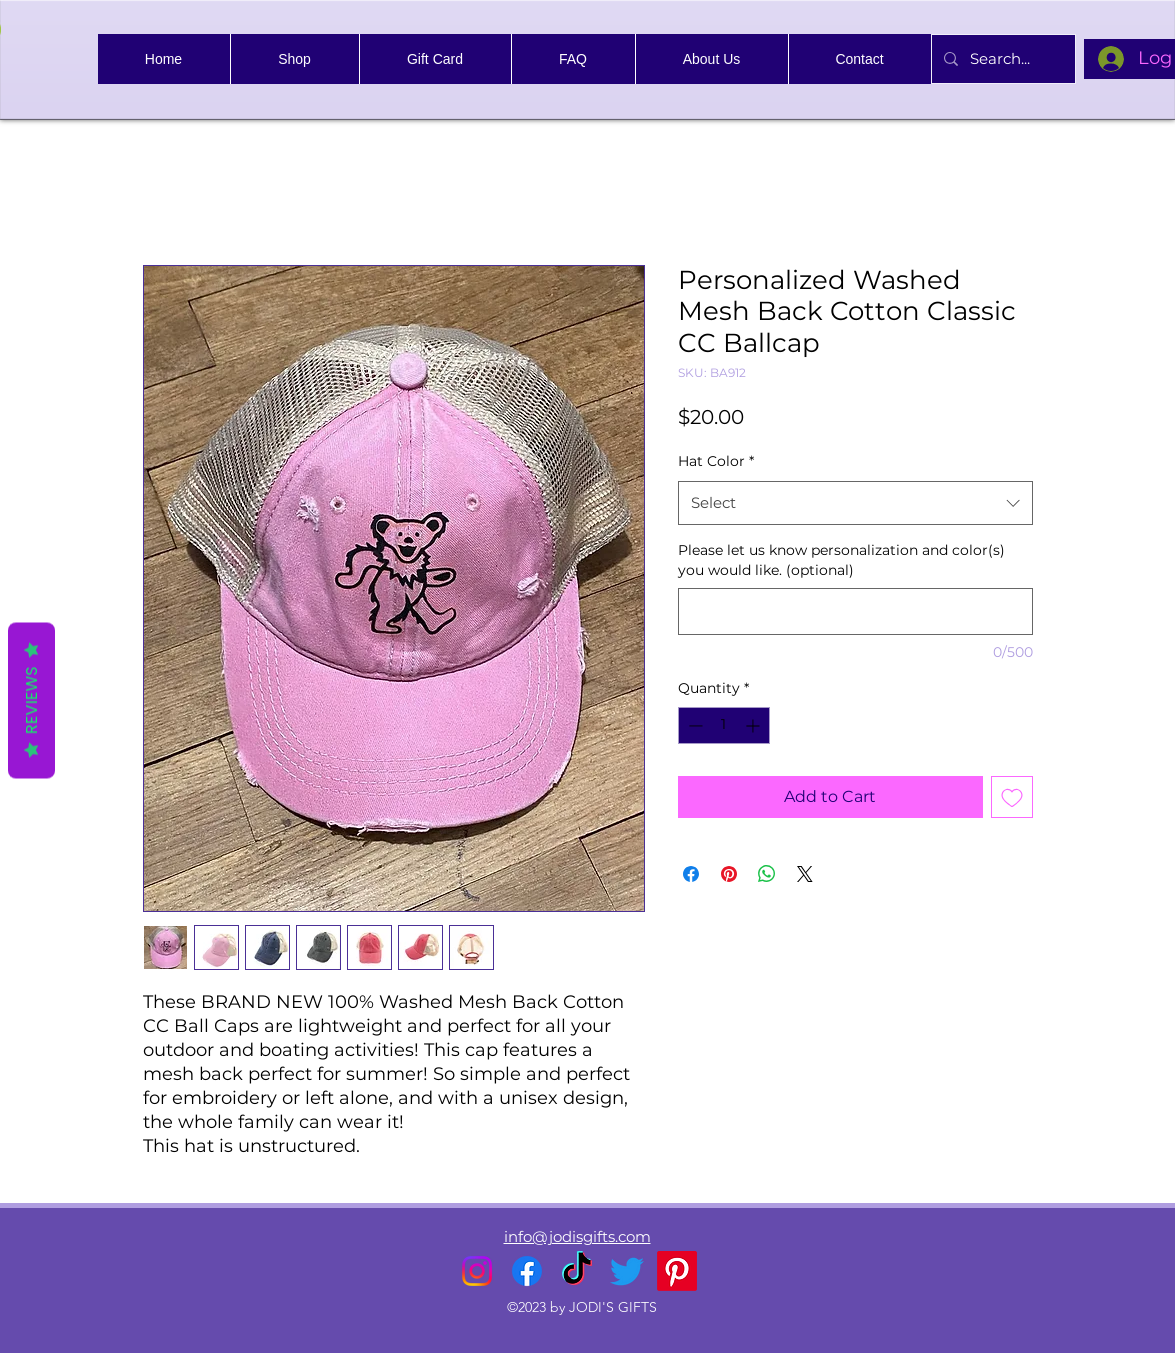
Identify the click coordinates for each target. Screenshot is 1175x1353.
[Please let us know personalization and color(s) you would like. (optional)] (855, 611)
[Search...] (1001, 59)
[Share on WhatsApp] (767, 874)
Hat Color (716, 461)
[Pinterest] (677, 1271)
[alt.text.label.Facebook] (527, 1271)
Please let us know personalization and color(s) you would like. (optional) (841, 560)
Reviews (31, 700)
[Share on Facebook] (691, 874)
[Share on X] (805, 874)
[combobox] (855, 503)
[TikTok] (577, 1271)
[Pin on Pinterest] (729, 874)
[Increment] (754, 725)
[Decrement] (693, 725)
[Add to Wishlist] (1012, 797)
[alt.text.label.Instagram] (477, 1271)
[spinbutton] (724, 725)
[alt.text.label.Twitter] (627, 1271)
